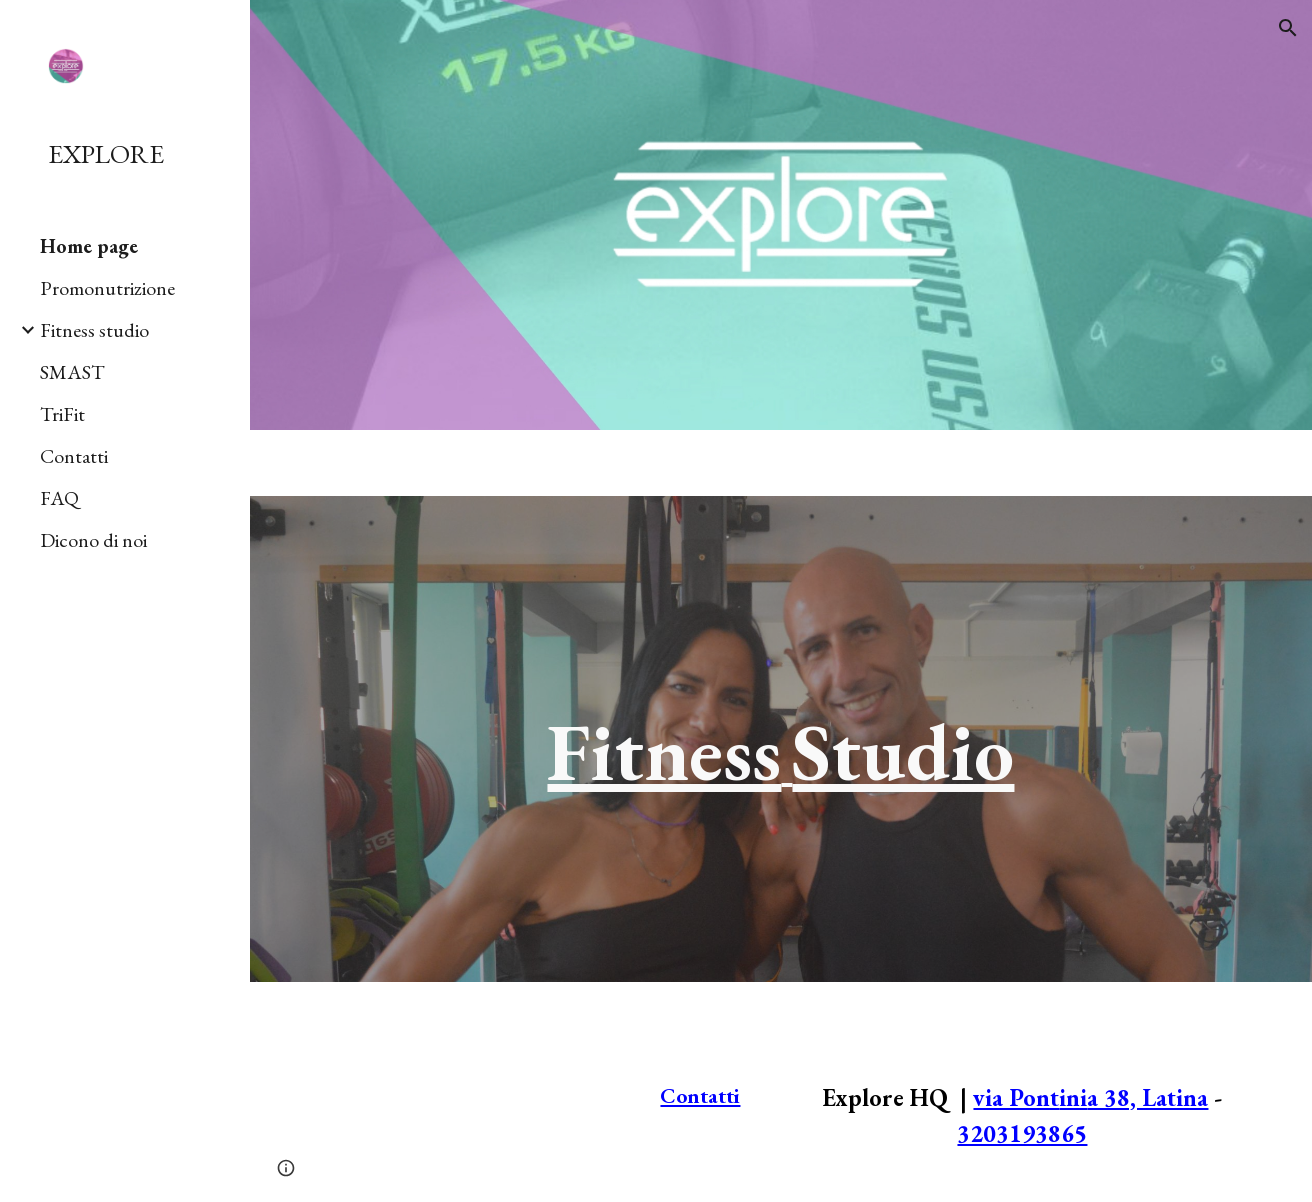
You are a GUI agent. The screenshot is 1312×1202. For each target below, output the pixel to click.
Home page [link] (89, 246)
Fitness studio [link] (94, 330)
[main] (781, 739)
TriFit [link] (62, 414)
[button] (1288, 28)
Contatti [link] (74, 456)
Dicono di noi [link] (93, 540)
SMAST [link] (72, 372)
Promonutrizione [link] (107, 288)
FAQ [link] (59, 498)
